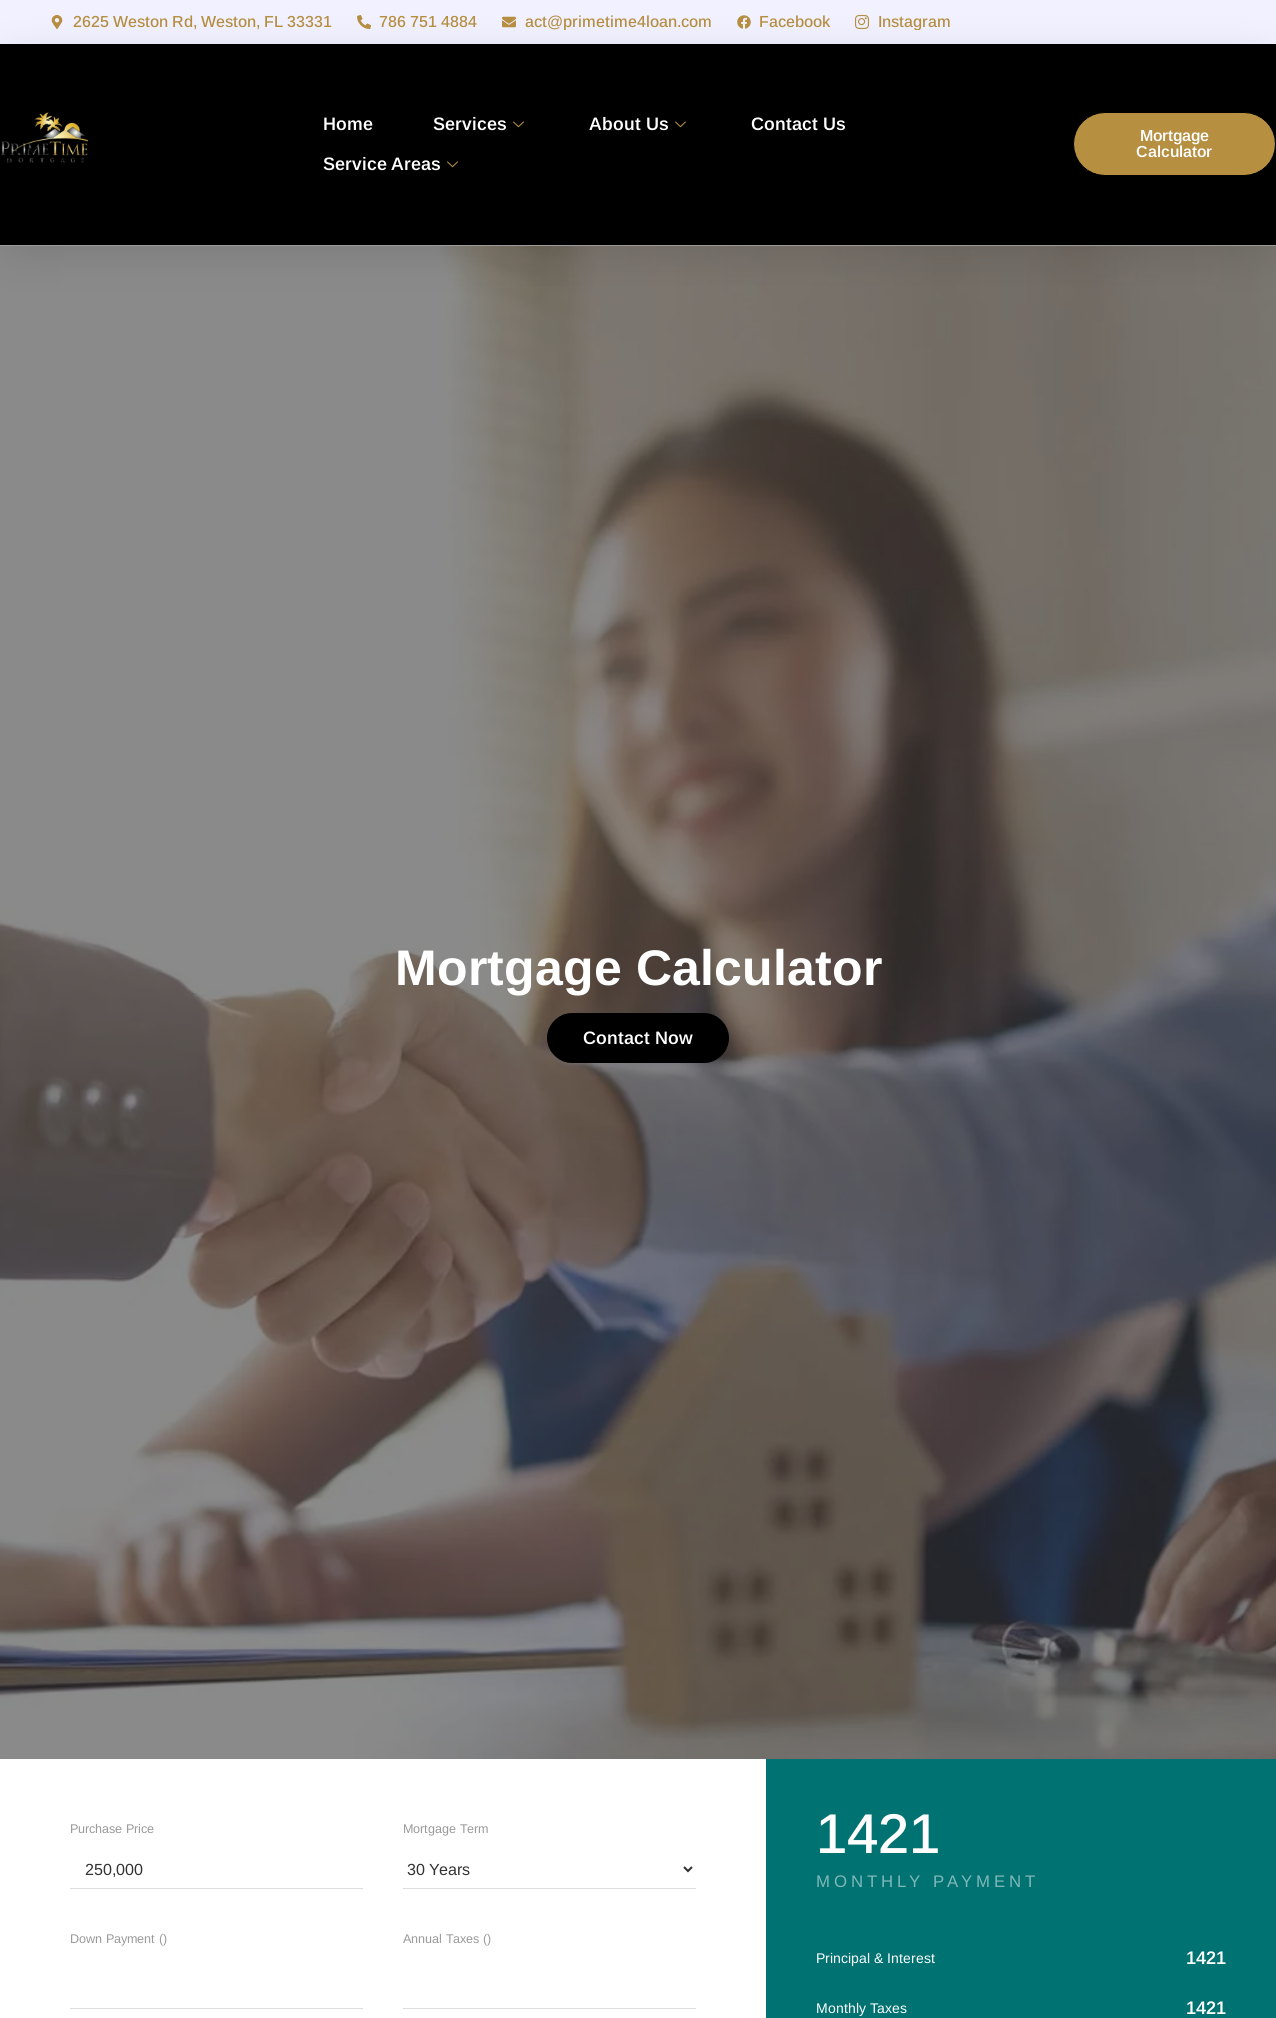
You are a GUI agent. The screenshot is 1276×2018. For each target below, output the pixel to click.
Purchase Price (112, 1829)
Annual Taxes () (447, 1939)
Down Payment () (118, 1939)
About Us (640, 124)
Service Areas (393, 164)
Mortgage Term (445, 1829)
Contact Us (798, 124)
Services (481, 124)
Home (348, 124)
